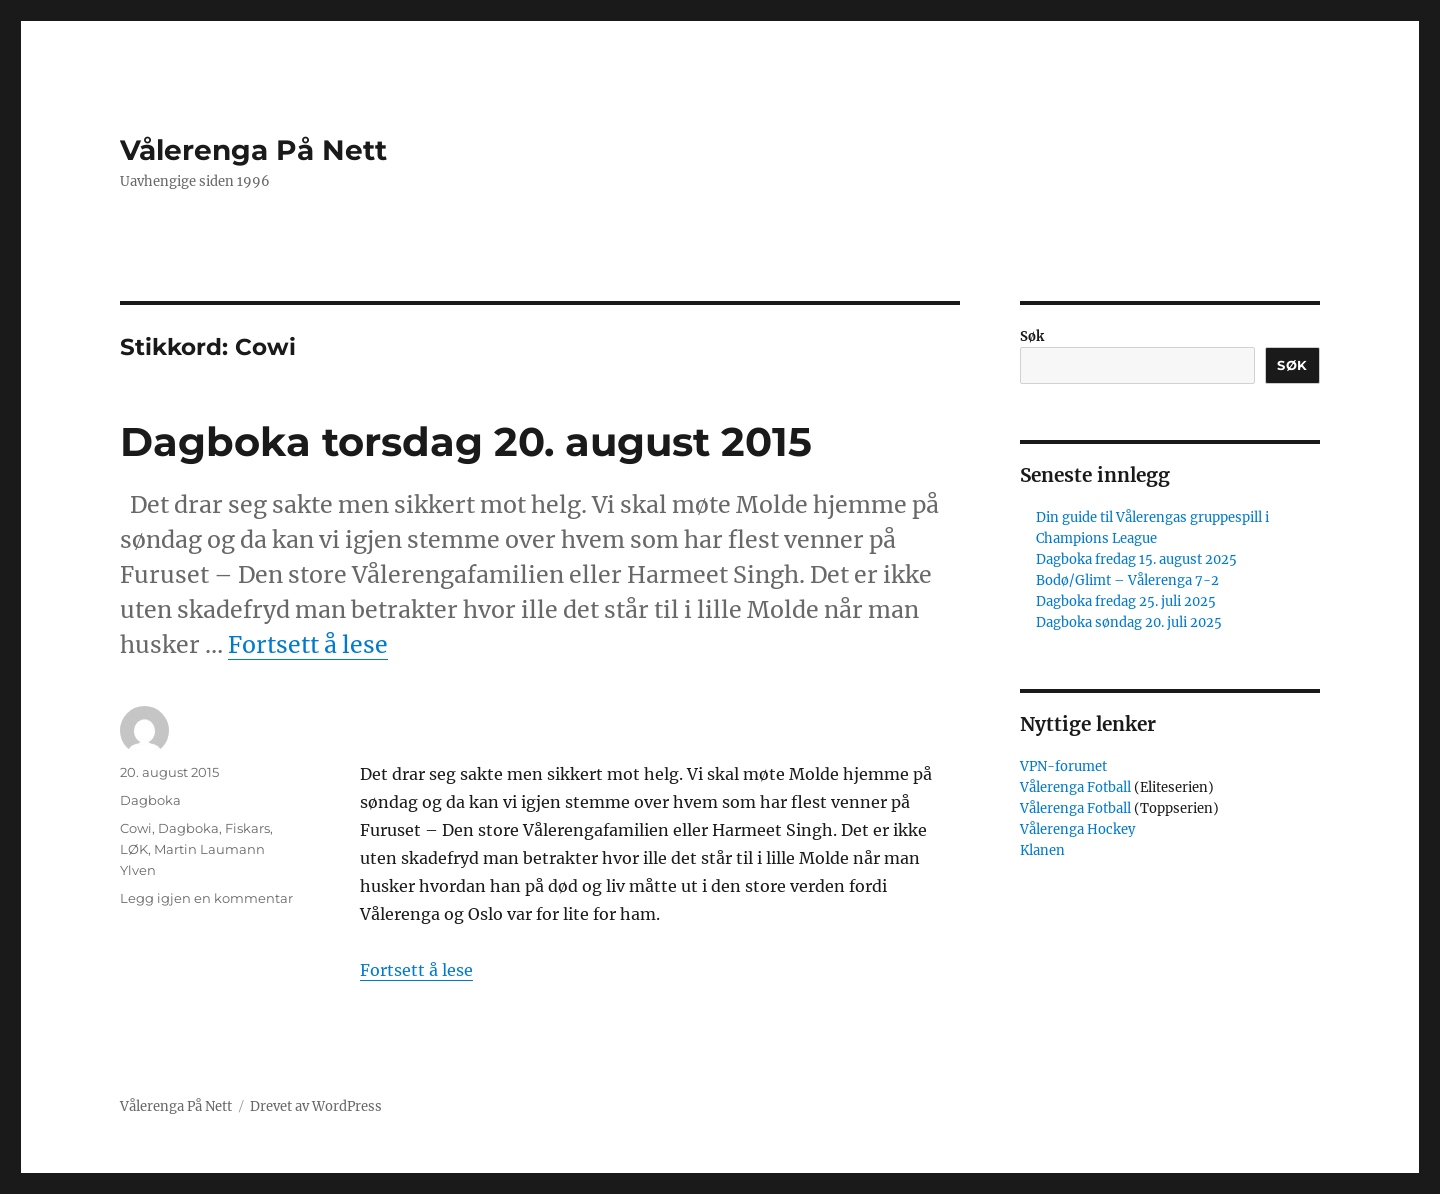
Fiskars (247, 828)
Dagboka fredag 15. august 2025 (1136, 559)
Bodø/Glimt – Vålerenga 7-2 (1127, 580)
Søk (1032, 336)
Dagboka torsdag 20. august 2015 (466, 441)
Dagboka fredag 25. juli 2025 (1126, 601)
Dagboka (150, 800)
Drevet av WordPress (316, 1106)
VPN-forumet (1063, 766)
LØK (134, 849)
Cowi (136, 828)
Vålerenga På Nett (253, 150)
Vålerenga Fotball (1077, 787)
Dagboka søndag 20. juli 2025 (1129, 622)
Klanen (1042, 850)
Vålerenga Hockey (1077, 829)
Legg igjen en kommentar (206, 898)
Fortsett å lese (308, 644)
